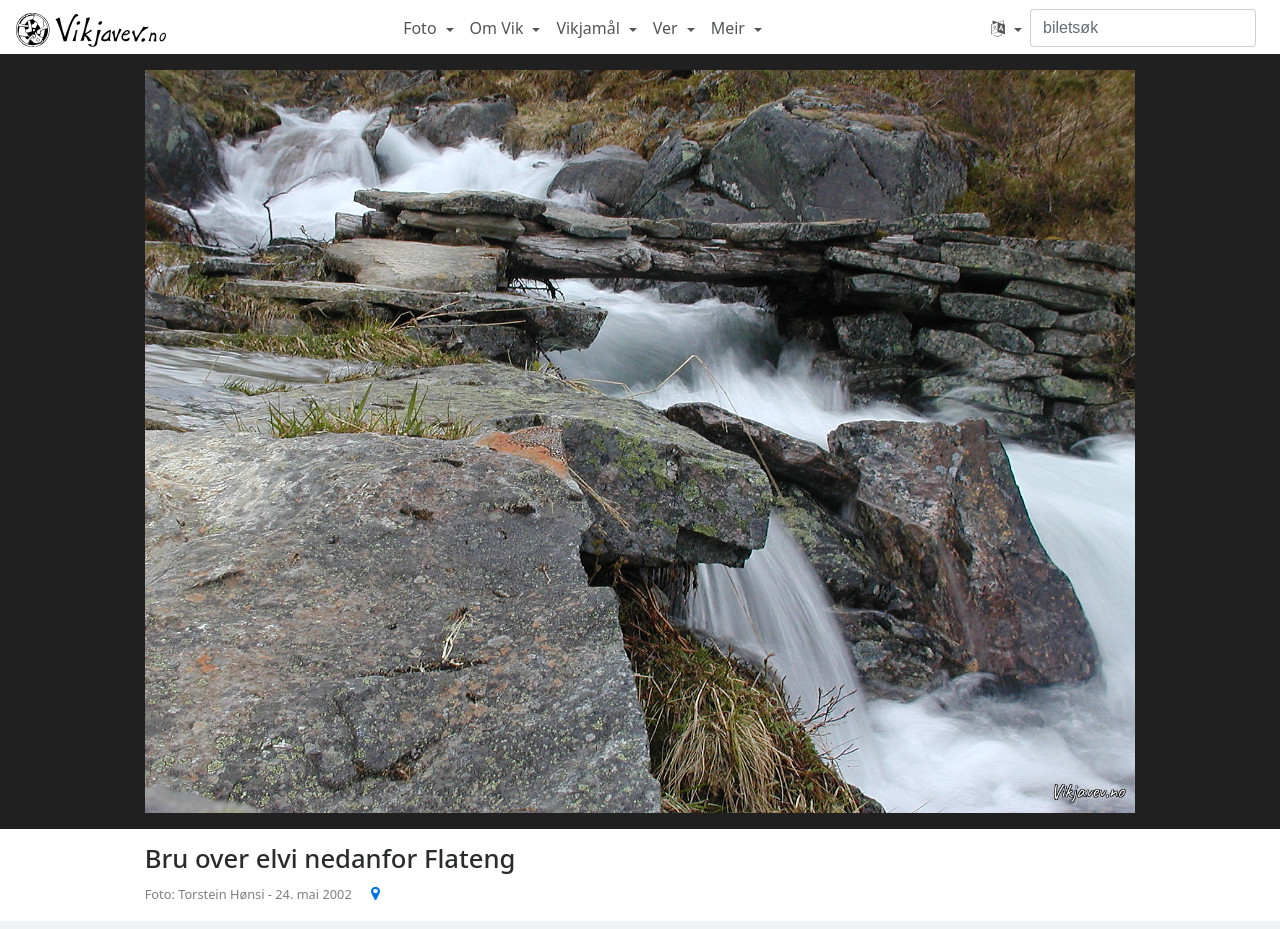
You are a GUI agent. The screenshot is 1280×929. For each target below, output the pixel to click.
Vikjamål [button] (590, 28)
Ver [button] (667, 28)
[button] (1006, 28)
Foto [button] (422, 28)
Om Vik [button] (499, 28)
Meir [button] (730, 28)
